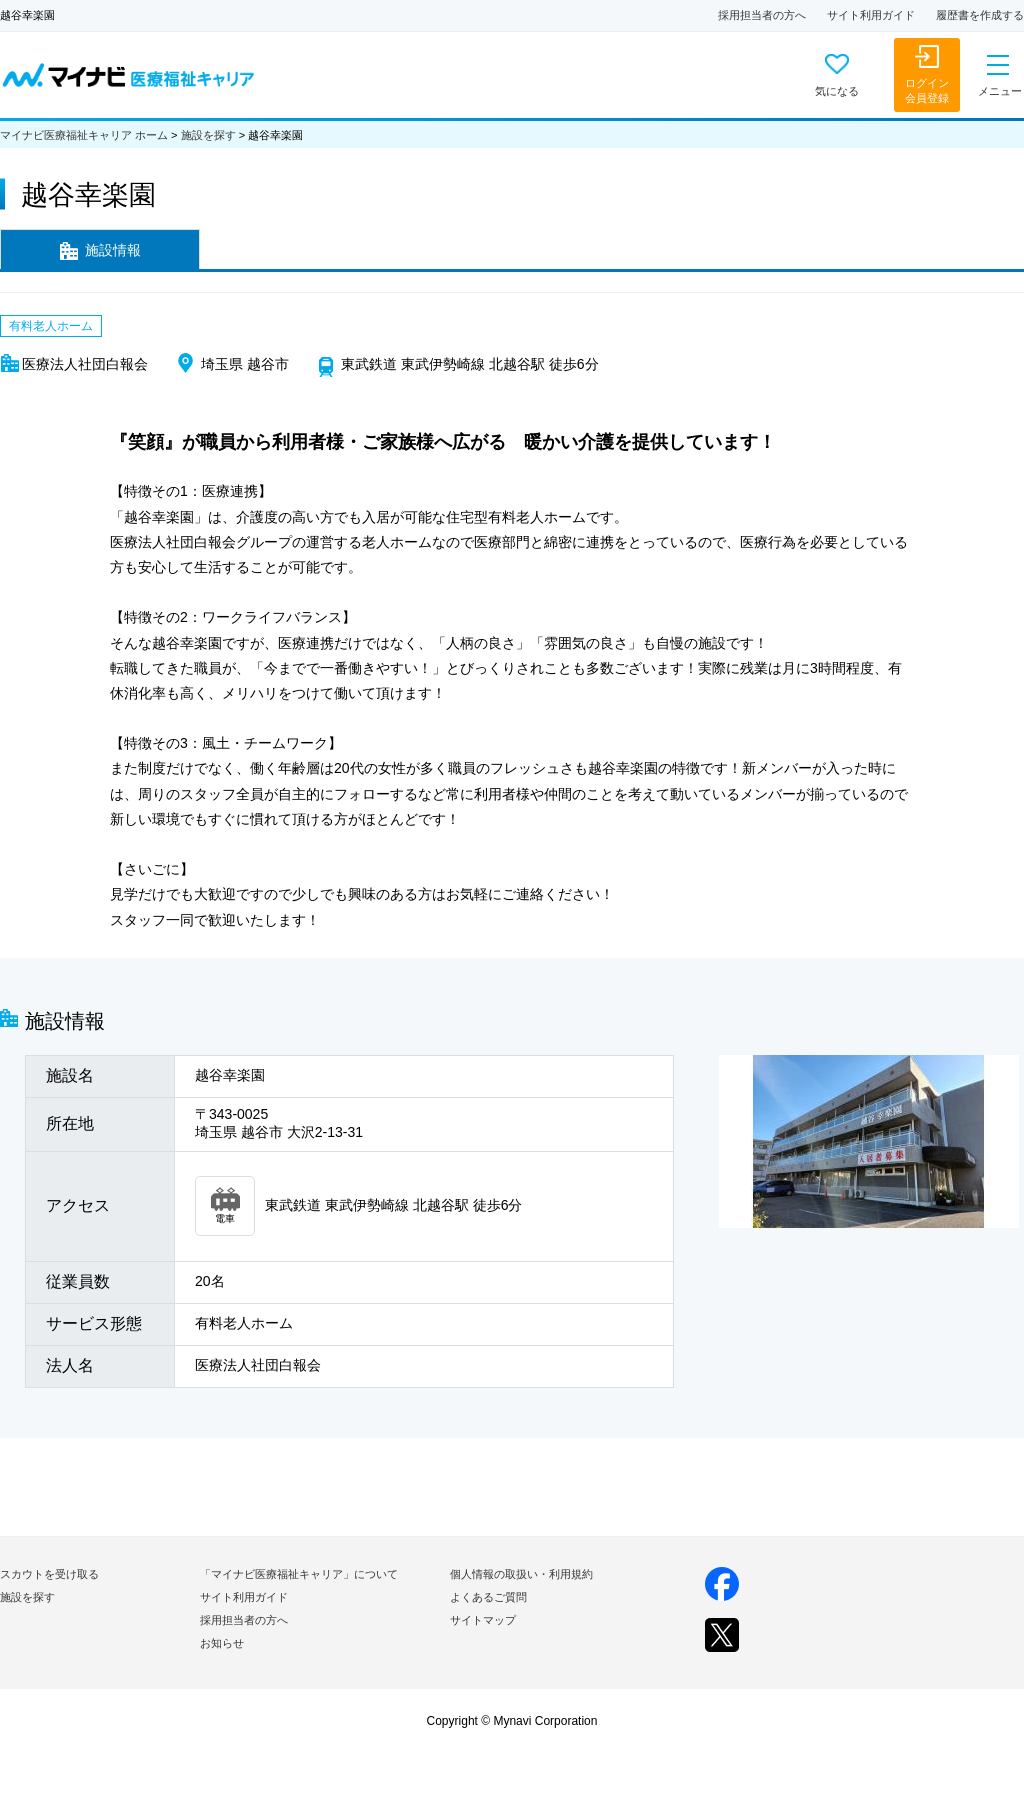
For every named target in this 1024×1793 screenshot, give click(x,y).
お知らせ (222, 1643)
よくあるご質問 (488, 1597)
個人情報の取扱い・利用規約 (521, 1574)
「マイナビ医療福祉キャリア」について (299, 1574)
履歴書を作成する (980, 15)
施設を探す (208, 135)
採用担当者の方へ (762, 15)
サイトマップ (483, 1620)
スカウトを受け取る (49, 1574)
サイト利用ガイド (871, 15)
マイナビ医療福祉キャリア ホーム (84, 135)
